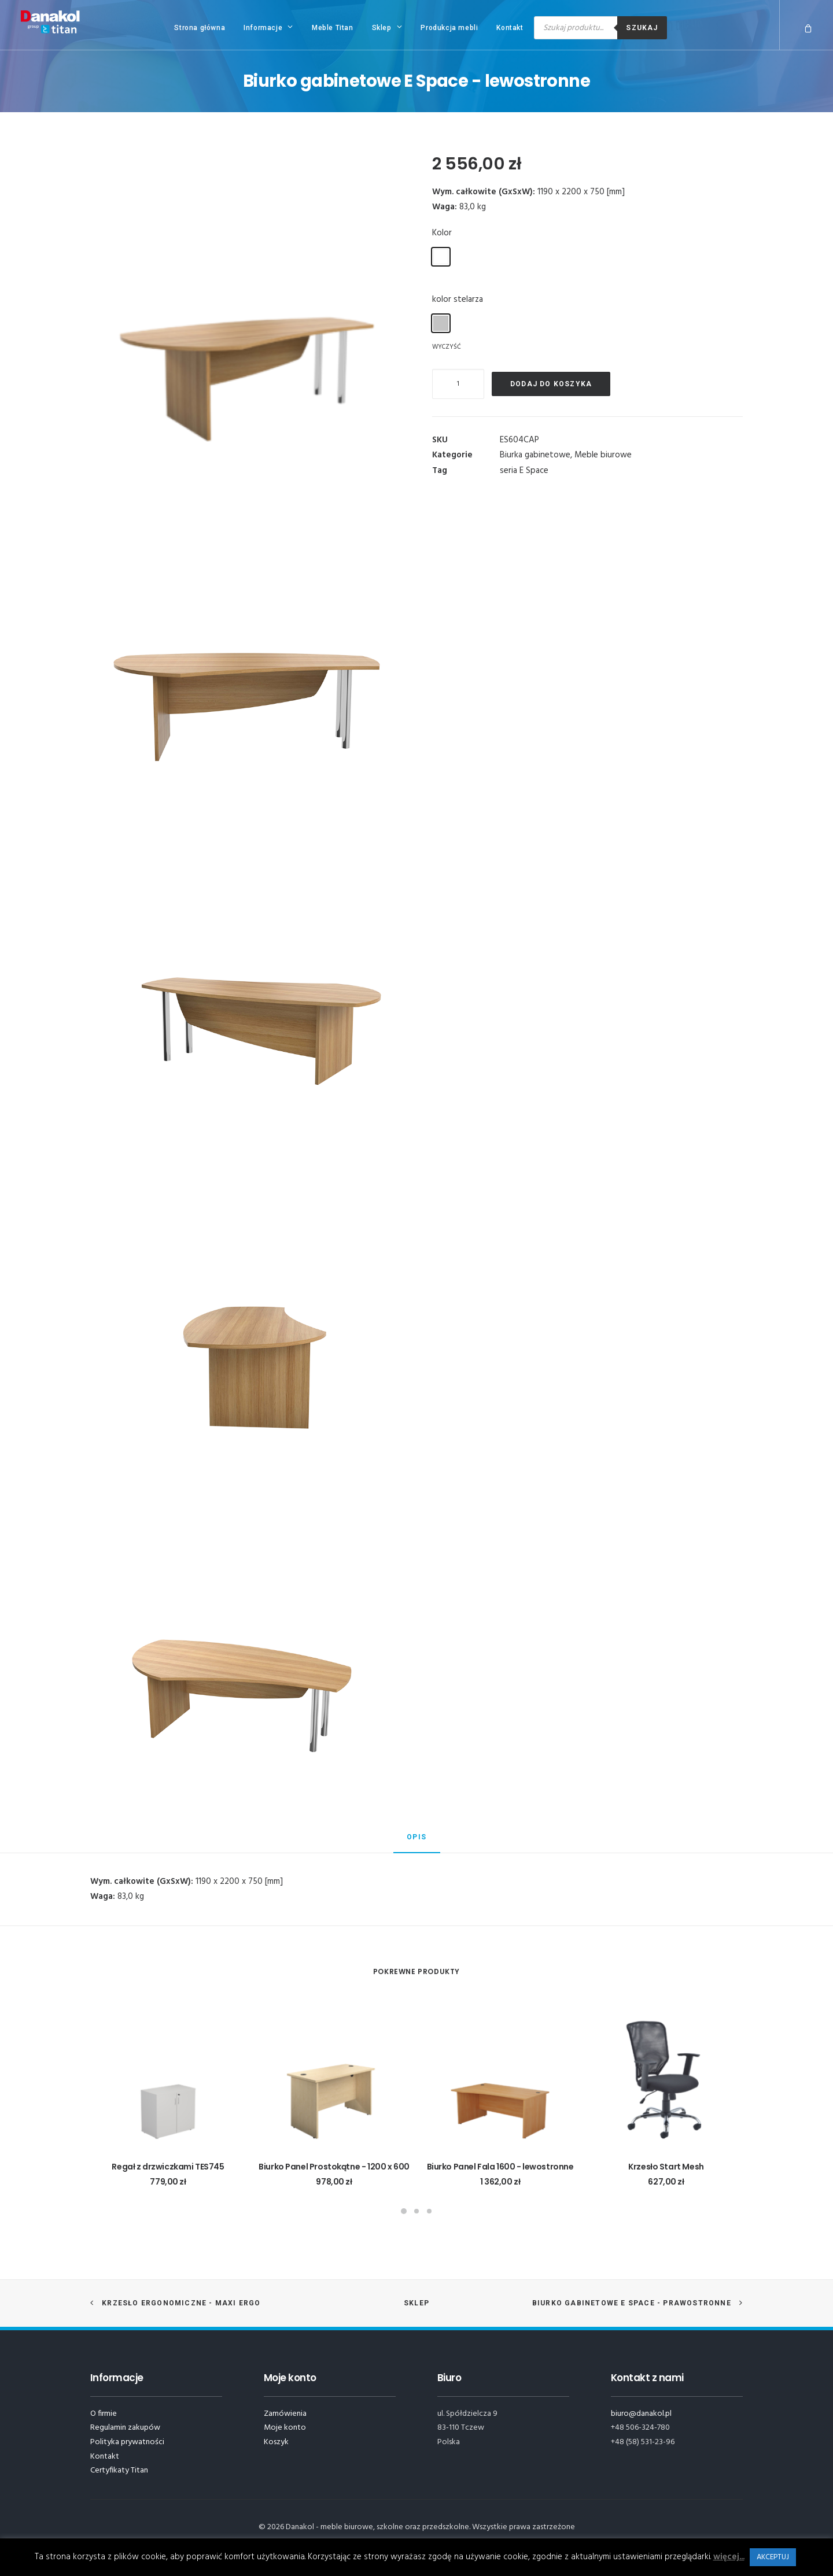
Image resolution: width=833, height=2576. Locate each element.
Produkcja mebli (449, 28)
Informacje (268, 27)
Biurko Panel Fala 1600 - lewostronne (500, 2166)
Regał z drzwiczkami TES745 (168, 2166)
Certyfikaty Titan (119, 2470)
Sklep (387, 27)
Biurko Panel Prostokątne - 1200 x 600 (334, 2166)
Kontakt (509, 28)
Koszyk (276, 2442)
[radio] (440, 256)
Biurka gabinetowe (535, 455)
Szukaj (642, 28)
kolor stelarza (457, 299)
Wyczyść (446, 346)
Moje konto (285, 2427)
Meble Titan (332, 28)
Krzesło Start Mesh (665, 2166)
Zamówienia (285, 2413)
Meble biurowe (603, 455)
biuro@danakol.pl (641, 2413)
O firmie (103, 2413)
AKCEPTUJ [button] (773, 2557)
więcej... (728, 2557)
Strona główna (199, 28)
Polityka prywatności (127, 2442)
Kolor (442, 233)
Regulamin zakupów (125, 2427)
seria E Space (524, 471)
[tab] (416, 1842)
